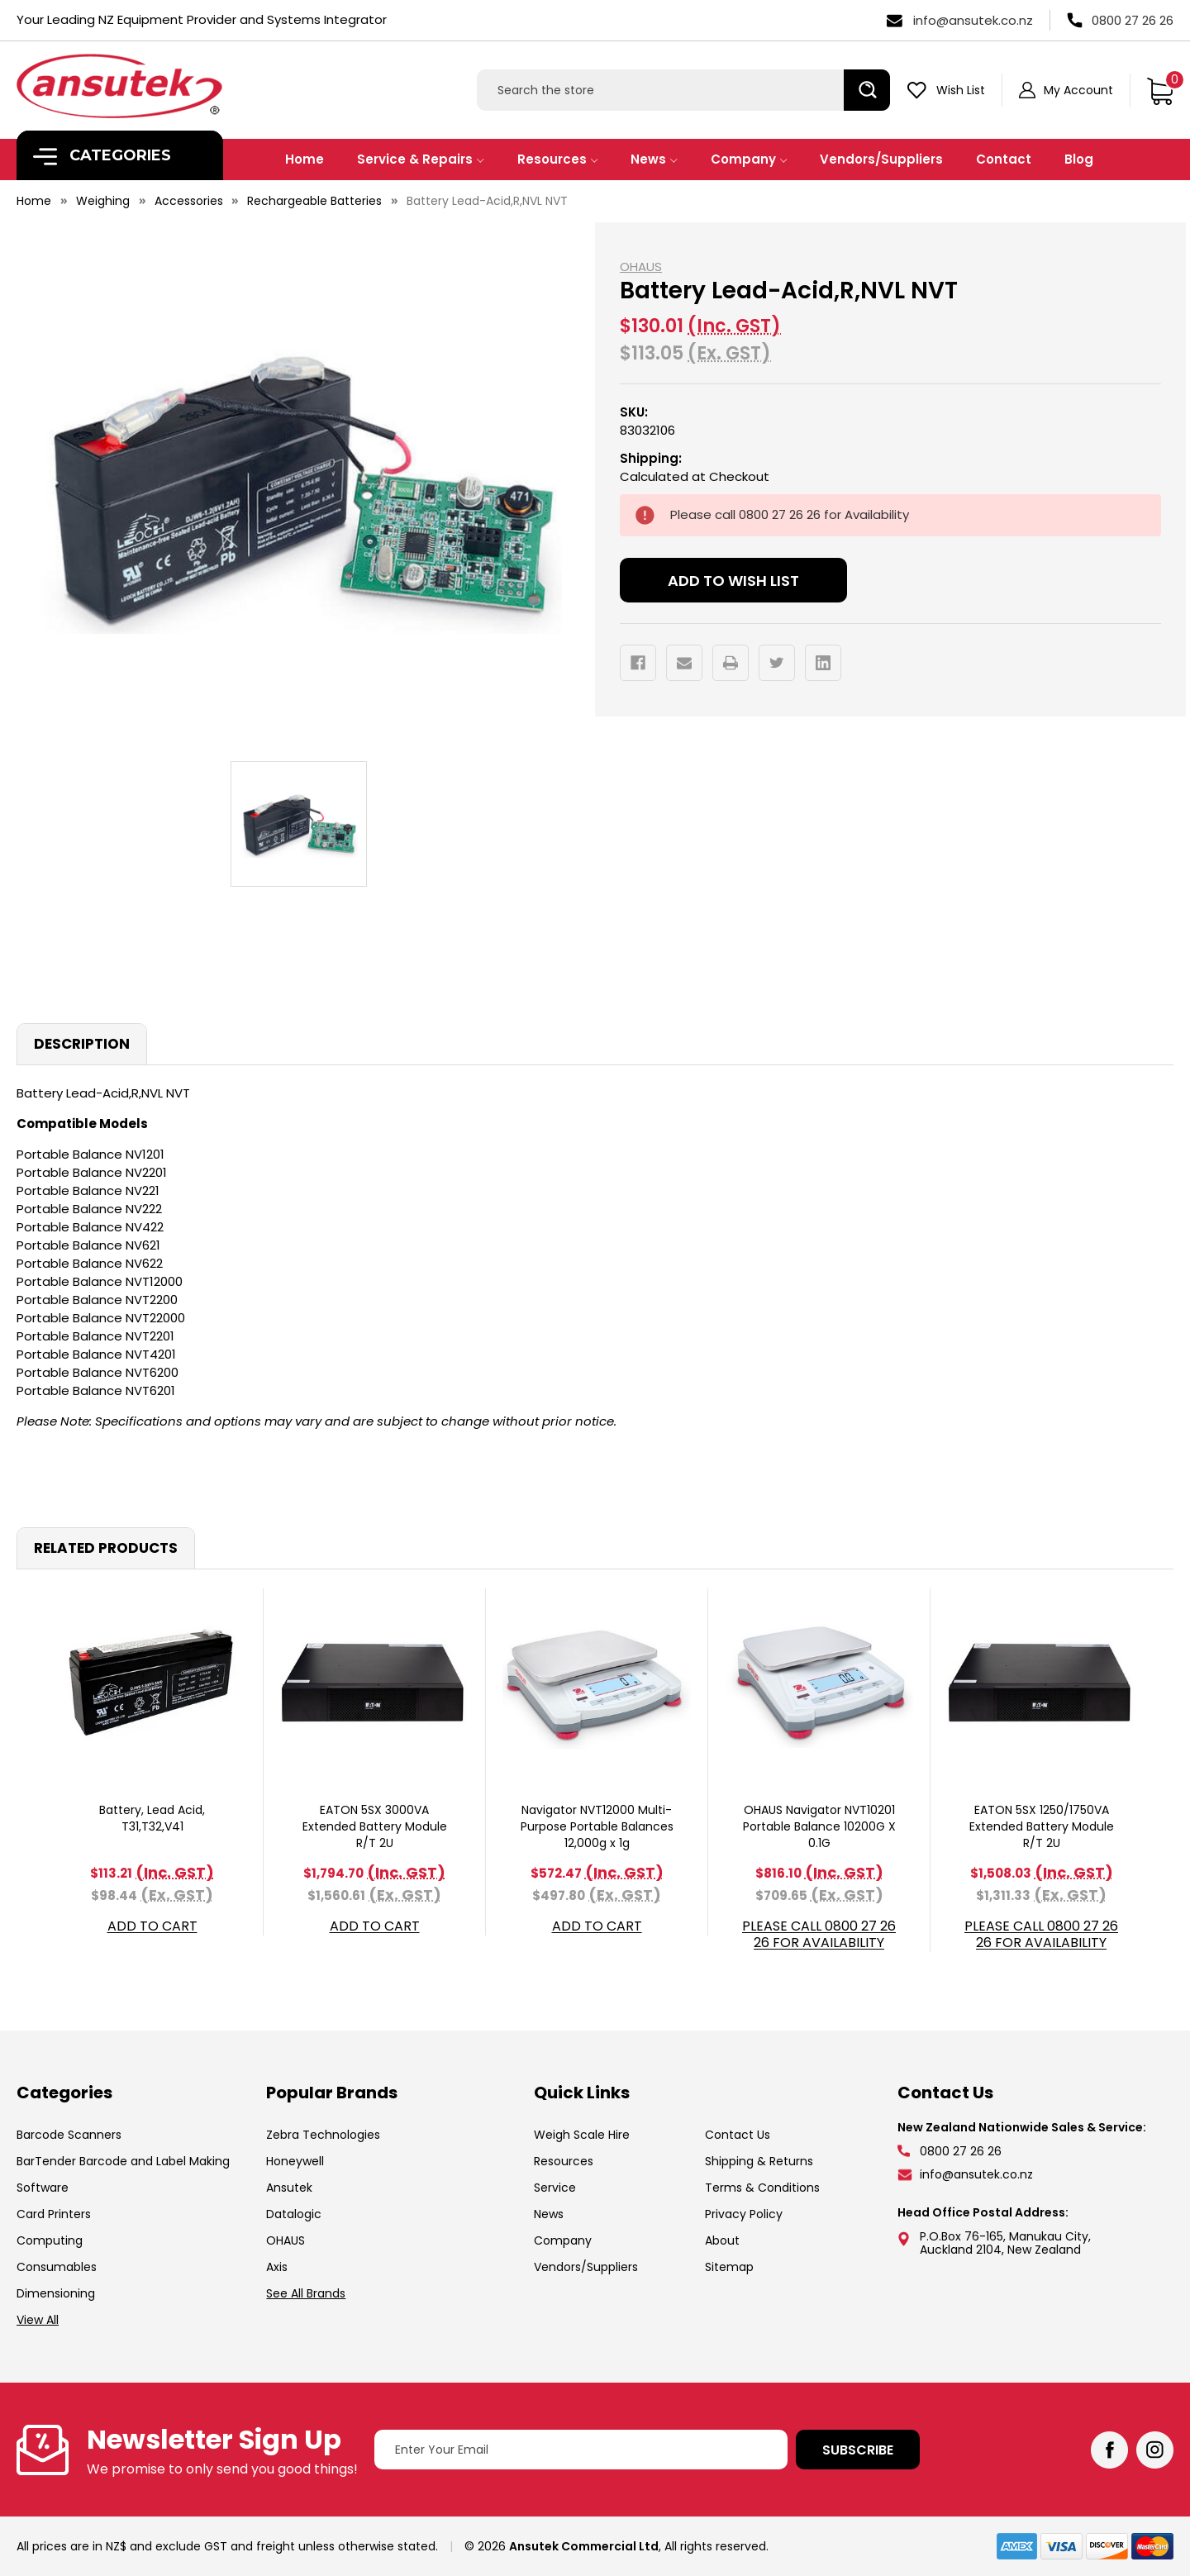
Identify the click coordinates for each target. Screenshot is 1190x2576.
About (722, 2240)
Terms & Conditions (762, 2187)
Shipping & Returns (759, 2161)
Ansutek (289, 2187)
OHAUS (285, 2240)
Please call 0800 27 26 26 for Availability (819, 1935)
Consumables (57, 2267)
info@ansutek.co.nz (973, 20)
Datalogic (293, 2214)
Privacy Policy (744, 2214)
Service (555, 2187)
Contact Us (737, 2134)
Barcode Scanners (69, 2134)
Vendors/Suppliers (881, 159)
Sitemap (729, 2267)
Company (749, 159)
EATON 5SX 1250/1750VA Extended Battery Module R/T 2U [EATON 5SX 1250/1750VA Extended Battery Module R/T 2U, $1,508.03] (1041, 1826)
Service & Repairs (420, 159)
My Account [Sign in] (1078, 90)
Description (82, 1044)
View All (38, 2320)
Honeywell (295, 2161)
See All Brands (305, 2293)
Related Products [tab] (106, 1548)
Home (304, 159)
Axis (277, 2267)
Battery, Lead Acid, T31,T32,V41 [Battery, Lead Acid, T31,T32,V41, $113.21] (152, 1818)
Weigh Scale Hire (582, 2134)
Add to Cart (152, 1927)
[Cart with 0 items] (1160, 90)
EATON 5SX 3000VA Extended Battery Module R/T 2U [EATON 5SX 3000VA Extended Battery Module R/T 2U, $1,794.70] (374, 1826)
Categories (102, 155)
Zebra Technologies (323, 2134)
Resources (557, 159)
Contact (1003, 159)
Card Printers (54, 2214)
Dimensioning (56, 2293)
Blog (1078, 159)
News (654, 159)
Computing (50, 2240)
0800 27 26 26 (1132, 20)
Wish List (960, 90)
